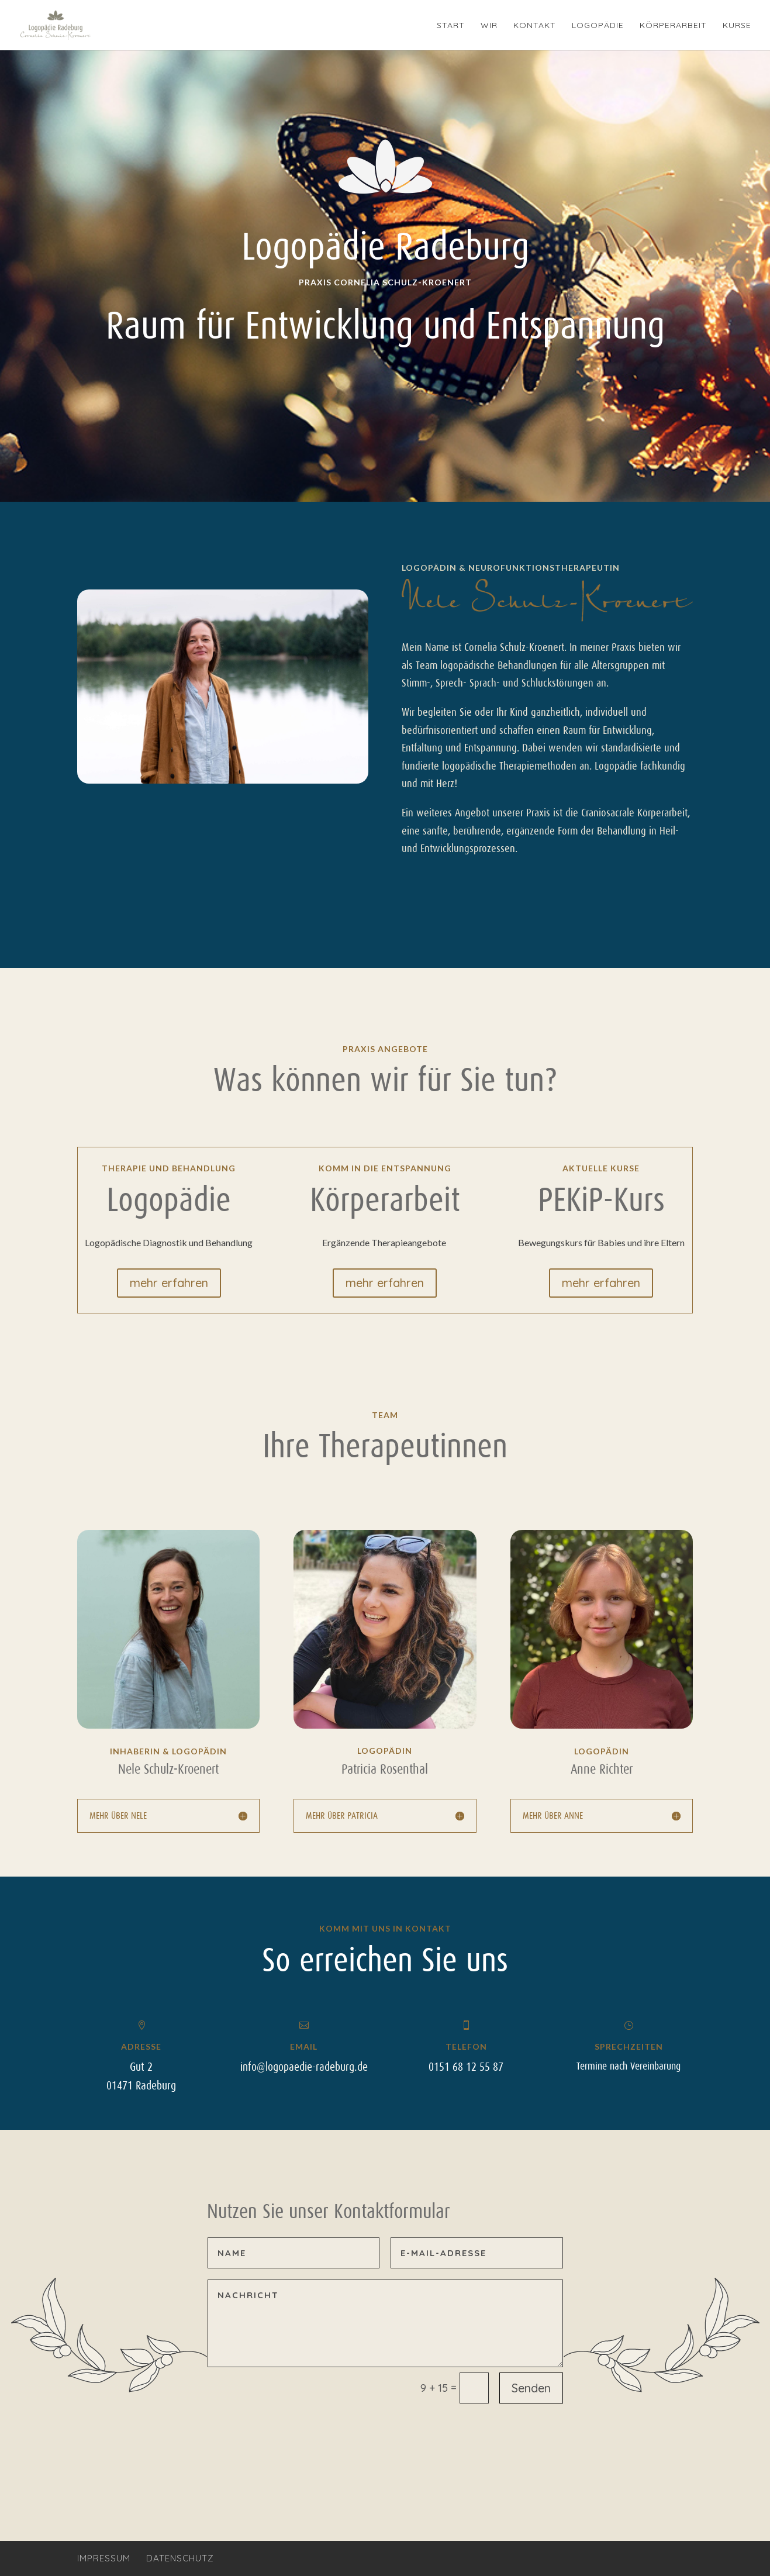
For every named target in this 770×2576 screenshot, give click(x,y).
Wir (489, 25)
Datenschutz (180, 2558)
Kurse (737, 25)
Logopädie (598, 25)
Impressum (103, 2558)
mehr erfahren (169, 1282)
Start (451, 25)
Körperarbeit (673, 25)
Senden (531, 2388)
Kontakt (534, 25)
